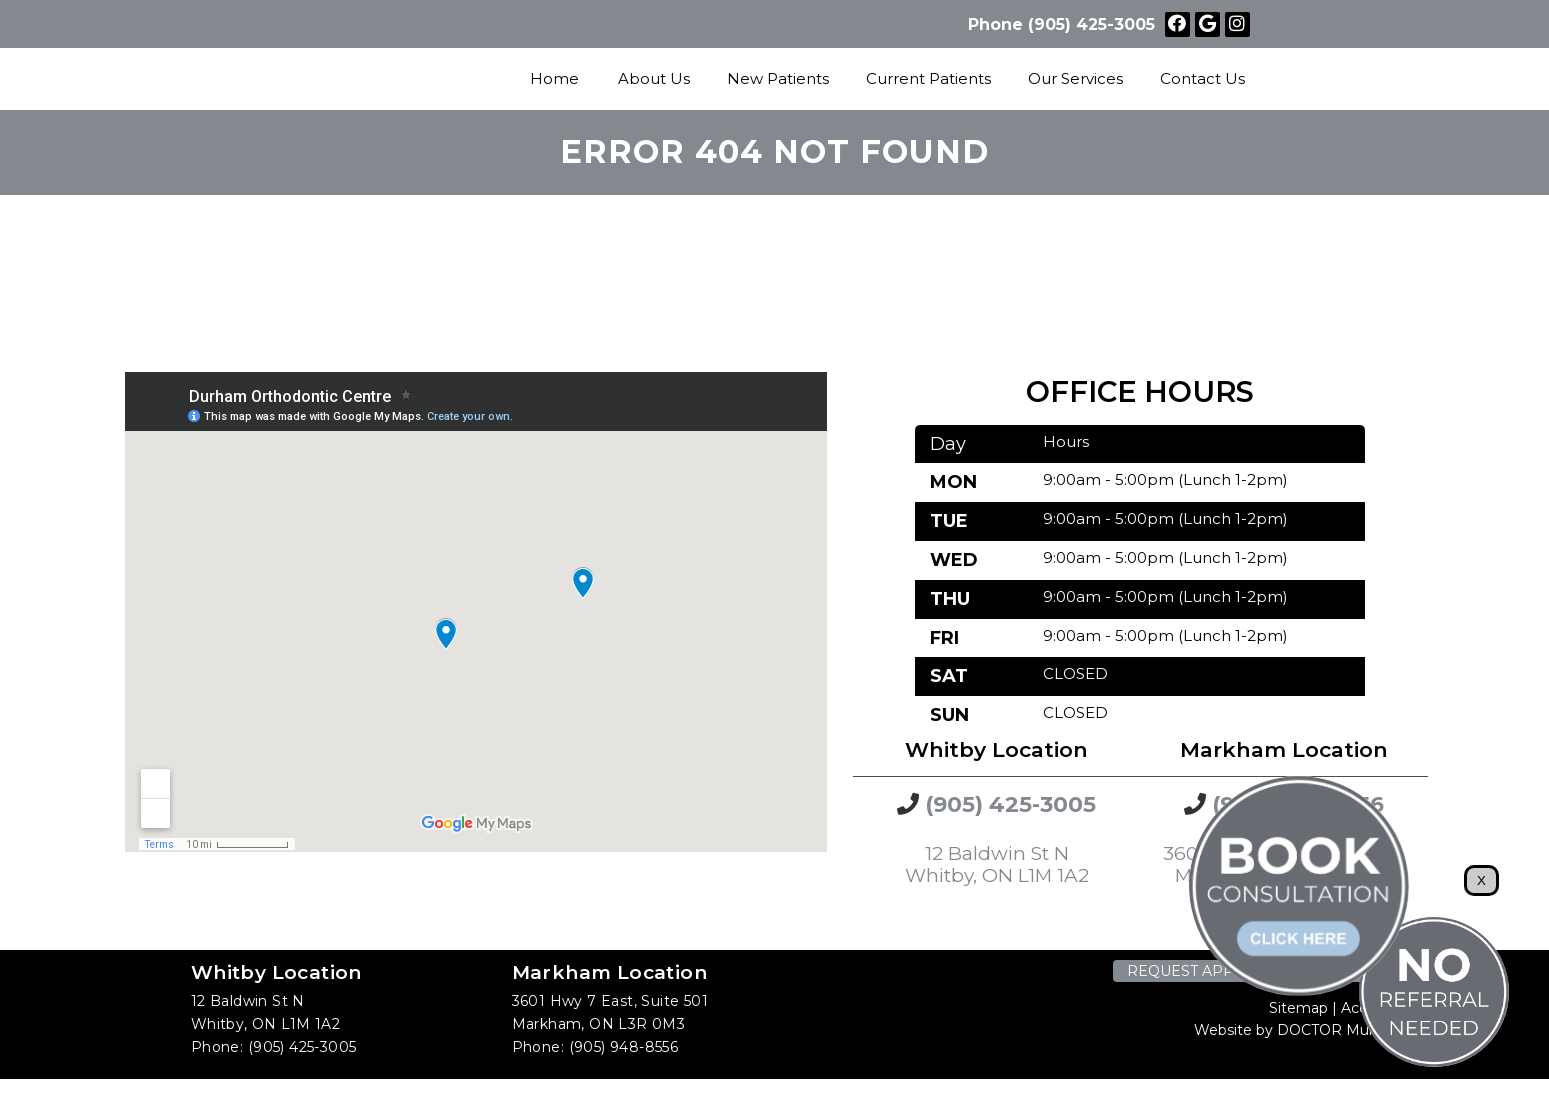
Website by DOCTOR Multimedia (1309, 1030)
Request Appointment (1221, 971)
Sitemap (1298, 1008)
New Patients (778, 78)
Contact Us (1202, 78)
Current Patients (928, 78)
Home (554, 78)
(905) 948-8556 (624, 1047)
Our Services (1075, 78)
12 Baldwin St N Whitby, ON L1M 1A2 (997, 865)
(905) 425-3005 (1091, 24)
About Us (654, 78)
